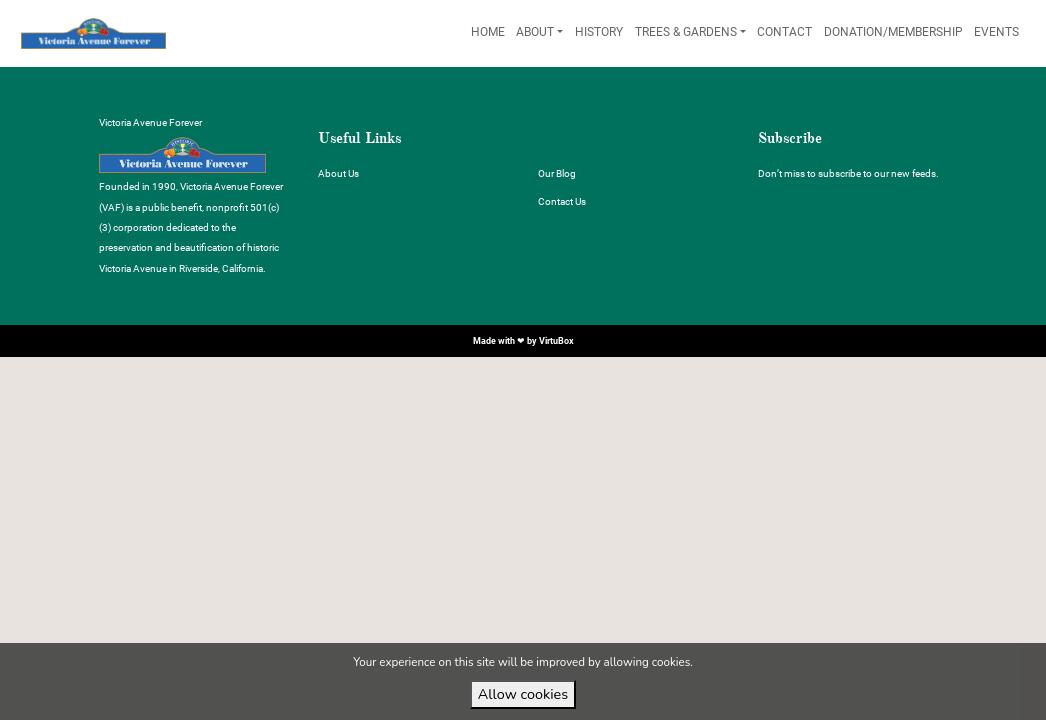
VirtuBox (556, 340)
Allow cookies (523, 694)
